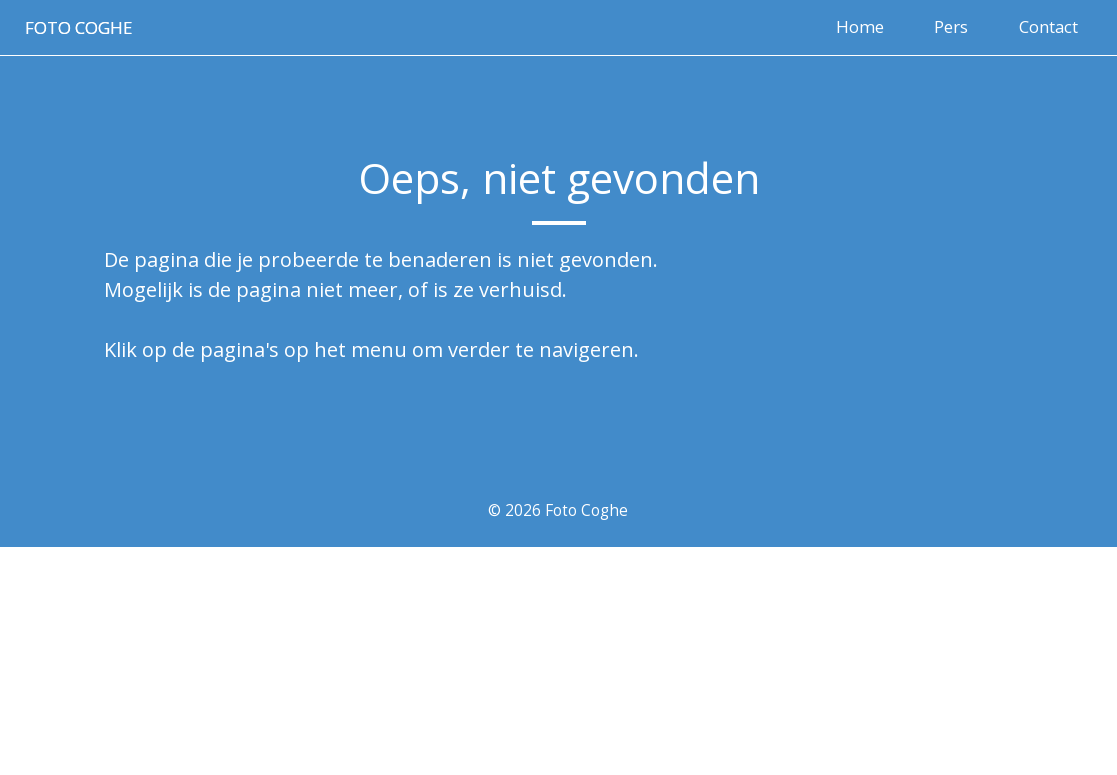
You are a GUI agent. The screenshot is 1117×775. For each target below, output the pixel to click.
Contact (1048, 26)
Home (860, 26)
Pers (951, 26)
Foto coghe (78, 27)
